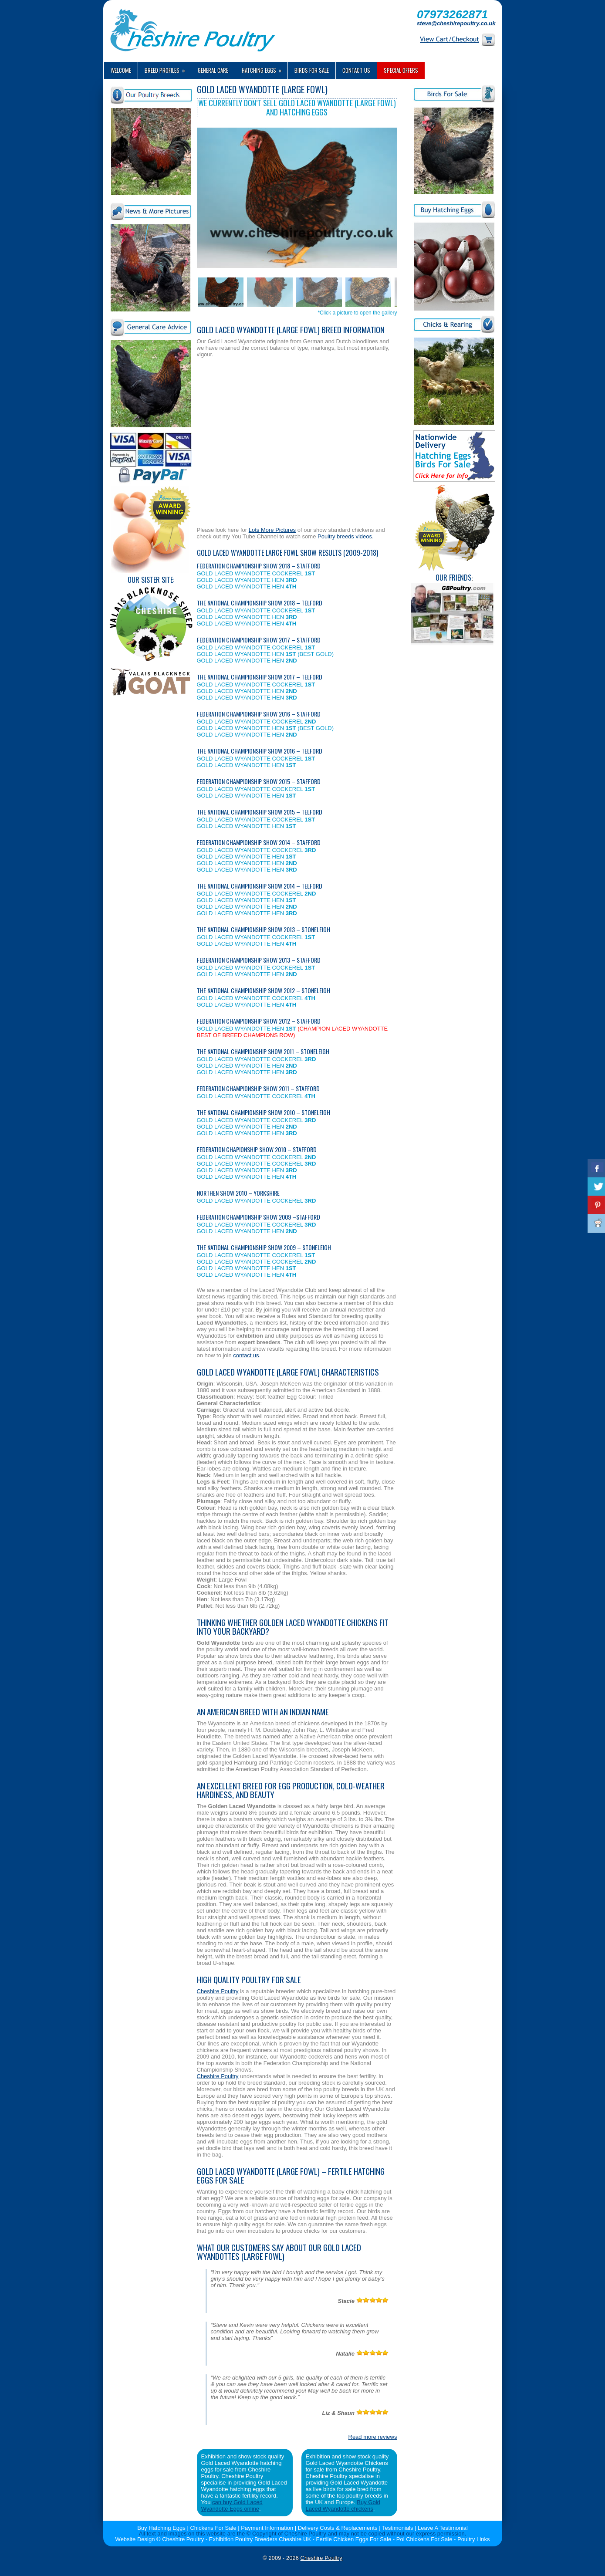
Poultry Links (473, 2539)
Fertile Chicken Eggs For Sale (354, 2539)
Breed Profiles (168, 68)
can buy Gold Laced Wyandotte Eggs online (232, 2505)
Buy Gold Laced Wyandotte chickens (343, 2505)
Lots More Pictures (272, 530)
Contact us (356, 70)
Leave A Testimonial (443, 2528)
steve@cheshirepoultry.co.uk (456, 23)
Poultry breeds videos (345, 536)
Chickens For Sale (213, 2528)
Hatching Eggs (264, 68)
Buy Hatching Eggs (161, 2528)
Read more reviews (372, 2437)
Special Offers (401, 70)
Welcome (121, 70)
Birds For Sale (311, 70)
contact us (246, 1355)
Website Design (135, 2539)
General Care (213, 70)
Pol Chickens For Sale (424, 2539)
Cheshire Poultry (218, 1991)
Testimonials (397, 2528)
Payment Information (267, 2528)
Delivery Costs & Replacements (338, 2528)
